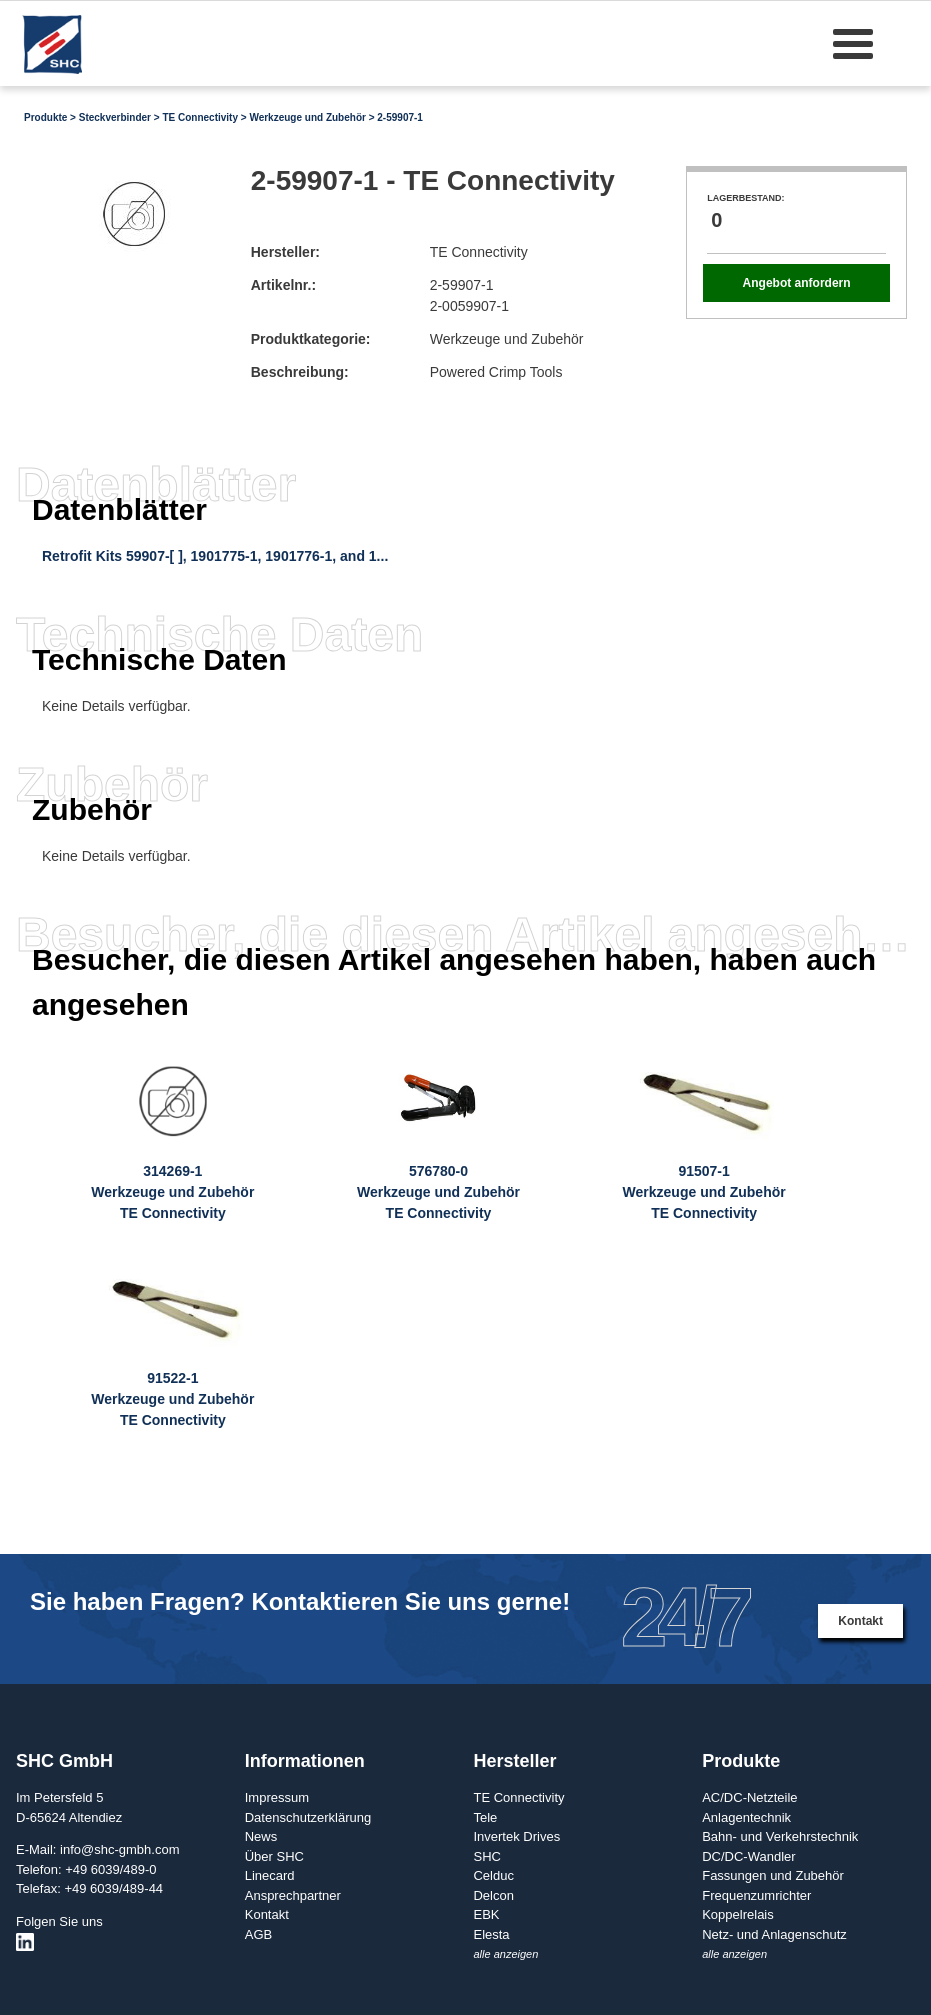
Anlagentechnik (746, 1817)
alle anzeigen (505, 1954)
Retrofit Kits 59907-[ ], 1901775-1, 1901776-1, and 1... (215, 556)
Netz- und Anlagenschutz (774, 1934)
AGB (258, 1934)
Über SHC (274, 1856)
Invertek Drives (516, 1836)
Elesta (491, 1934)
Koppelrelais (738, 1914)
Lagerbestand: (745, 198)
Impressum (277, 1797)
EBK (486, 1914)
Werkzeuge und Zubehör (307, 117)
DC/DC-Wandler (748, 1856)
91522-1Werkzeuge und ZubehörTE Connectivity (172, 1399)
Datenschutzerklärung (308, 1817)
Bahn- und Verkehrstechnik (780, 1836)
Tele (485, 1817)
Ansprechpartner (293, 1895)
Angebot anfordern (797, 283)
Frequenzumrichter (756, 1895)
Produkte (45, 117)
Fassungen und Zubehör (773, 1875)
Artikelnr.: (283, 285)
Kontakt (860, 1621)
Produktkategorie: (311, 339)
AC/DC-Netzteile (749, 1797)
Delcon (493, 1895)
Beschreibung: (300, 372)
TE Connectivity (200, 117)
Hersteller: (285, 252)
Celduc (493, 1875)
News (261, 1836)
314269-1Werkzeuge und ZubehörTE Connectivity (172, 1192)
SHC (486, 1856)
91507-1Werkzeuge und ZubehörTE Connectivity (704, 1192)
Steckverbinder (115, 117)
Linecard (270, 1875)
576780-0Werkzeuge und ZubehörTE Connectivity (438, 1192)
